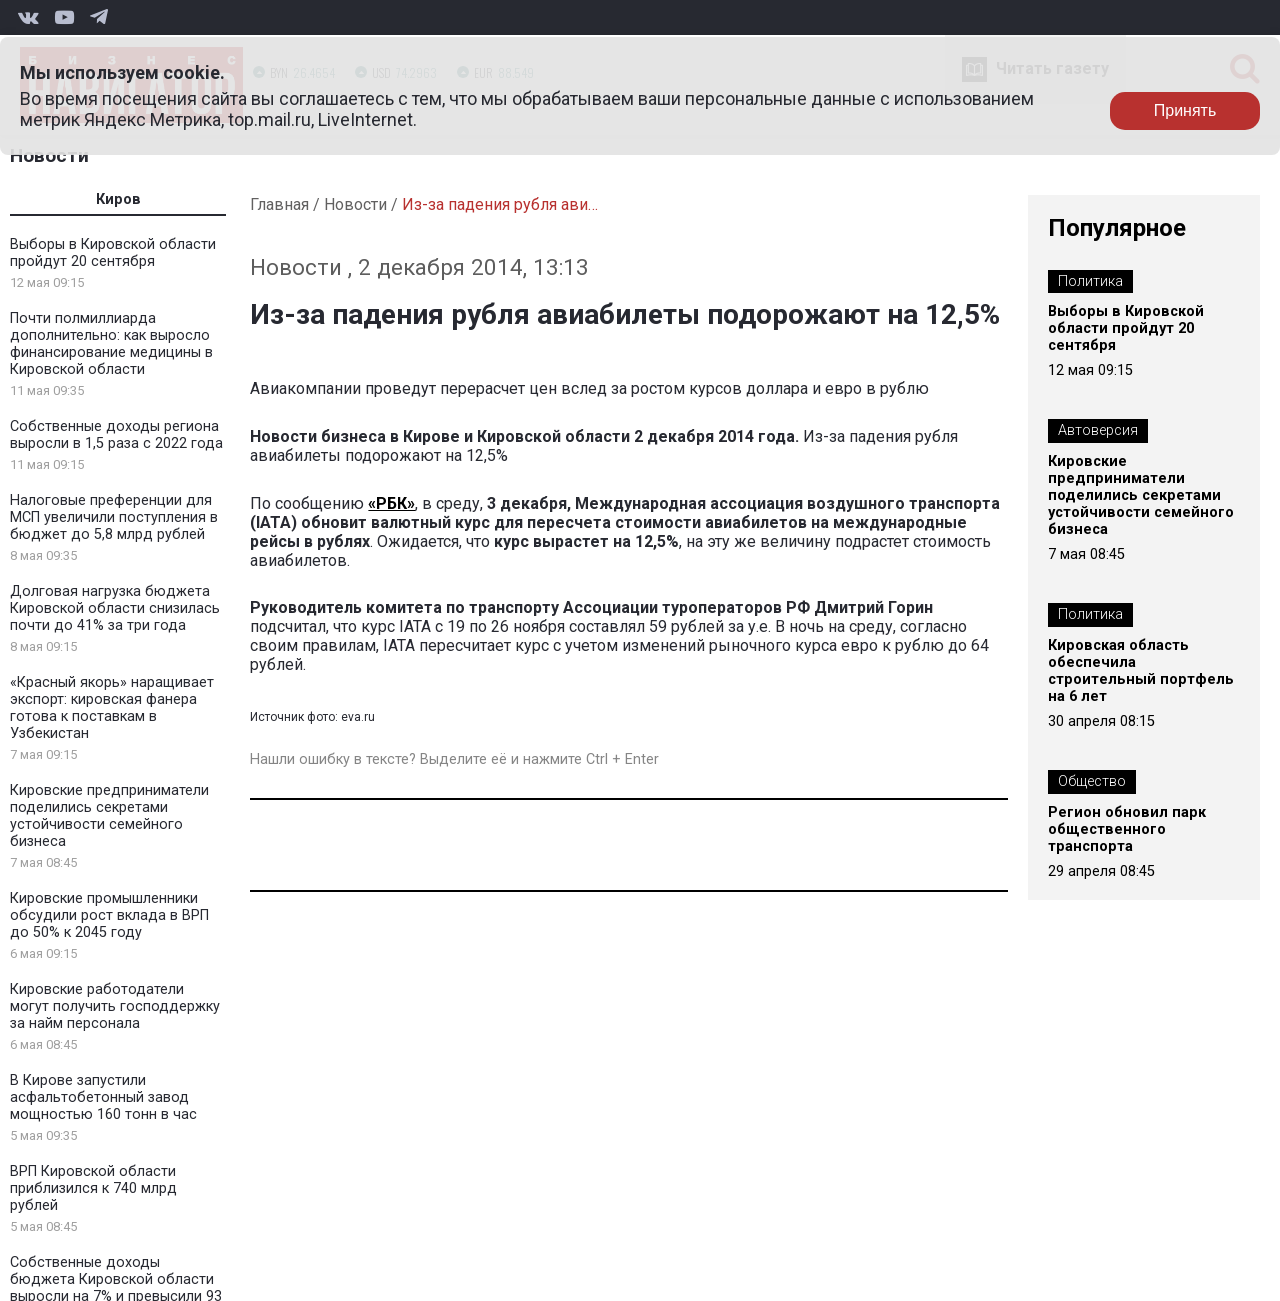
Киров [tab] (118, 199)
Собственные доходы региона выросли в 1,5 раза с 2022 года (116, 435)
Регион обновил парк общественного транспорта (1127, 829)
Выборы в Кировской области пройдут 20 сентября (113, 253)
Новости (49, 155)
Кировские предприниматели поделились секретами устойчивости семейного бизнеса (109, 816)
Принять (1185, 110)
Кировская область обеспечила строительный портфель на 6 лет (1141, 671)
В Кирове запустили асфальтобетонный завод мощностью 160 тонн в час (103, 1097)
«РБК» (391, 503)
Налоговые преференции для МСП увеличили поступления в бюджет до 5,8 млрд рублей (114, 517)
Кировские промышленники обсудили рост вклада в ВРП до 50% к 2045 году (109, 915)
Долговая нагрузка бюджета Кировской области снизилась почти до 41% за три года (115, 608)
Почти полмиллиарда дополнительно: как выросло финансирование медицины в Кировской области (111, 344)
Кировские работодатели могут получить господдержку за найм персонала (115, 1006)
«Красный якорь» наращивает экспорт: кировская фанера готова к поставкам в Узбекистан (112, 708)
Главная (279, 204)
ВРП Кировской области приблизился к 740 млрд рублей (93, 1188)
